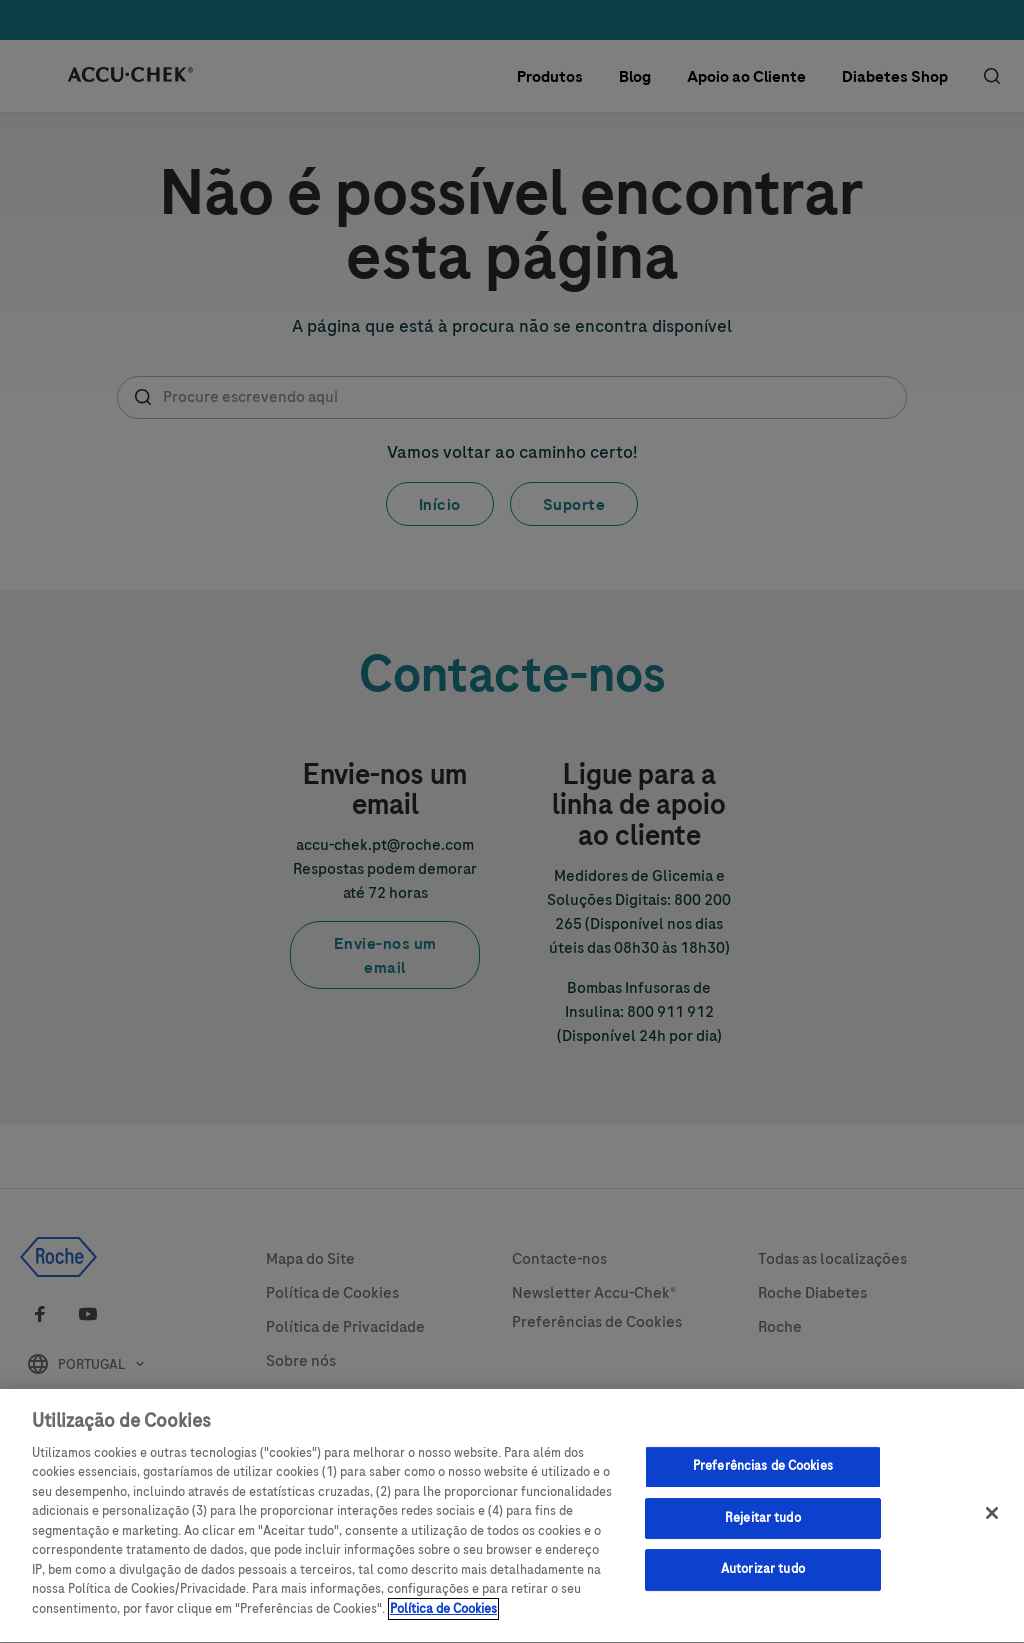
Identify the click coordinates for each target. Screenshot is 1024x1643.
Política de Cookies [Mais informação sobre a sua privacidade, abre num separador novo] (443, 1620)
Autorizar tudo (763, 1580)
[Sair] (992, 1524)
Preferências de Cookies (763, 1477)
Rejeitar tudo (763, 1528)
